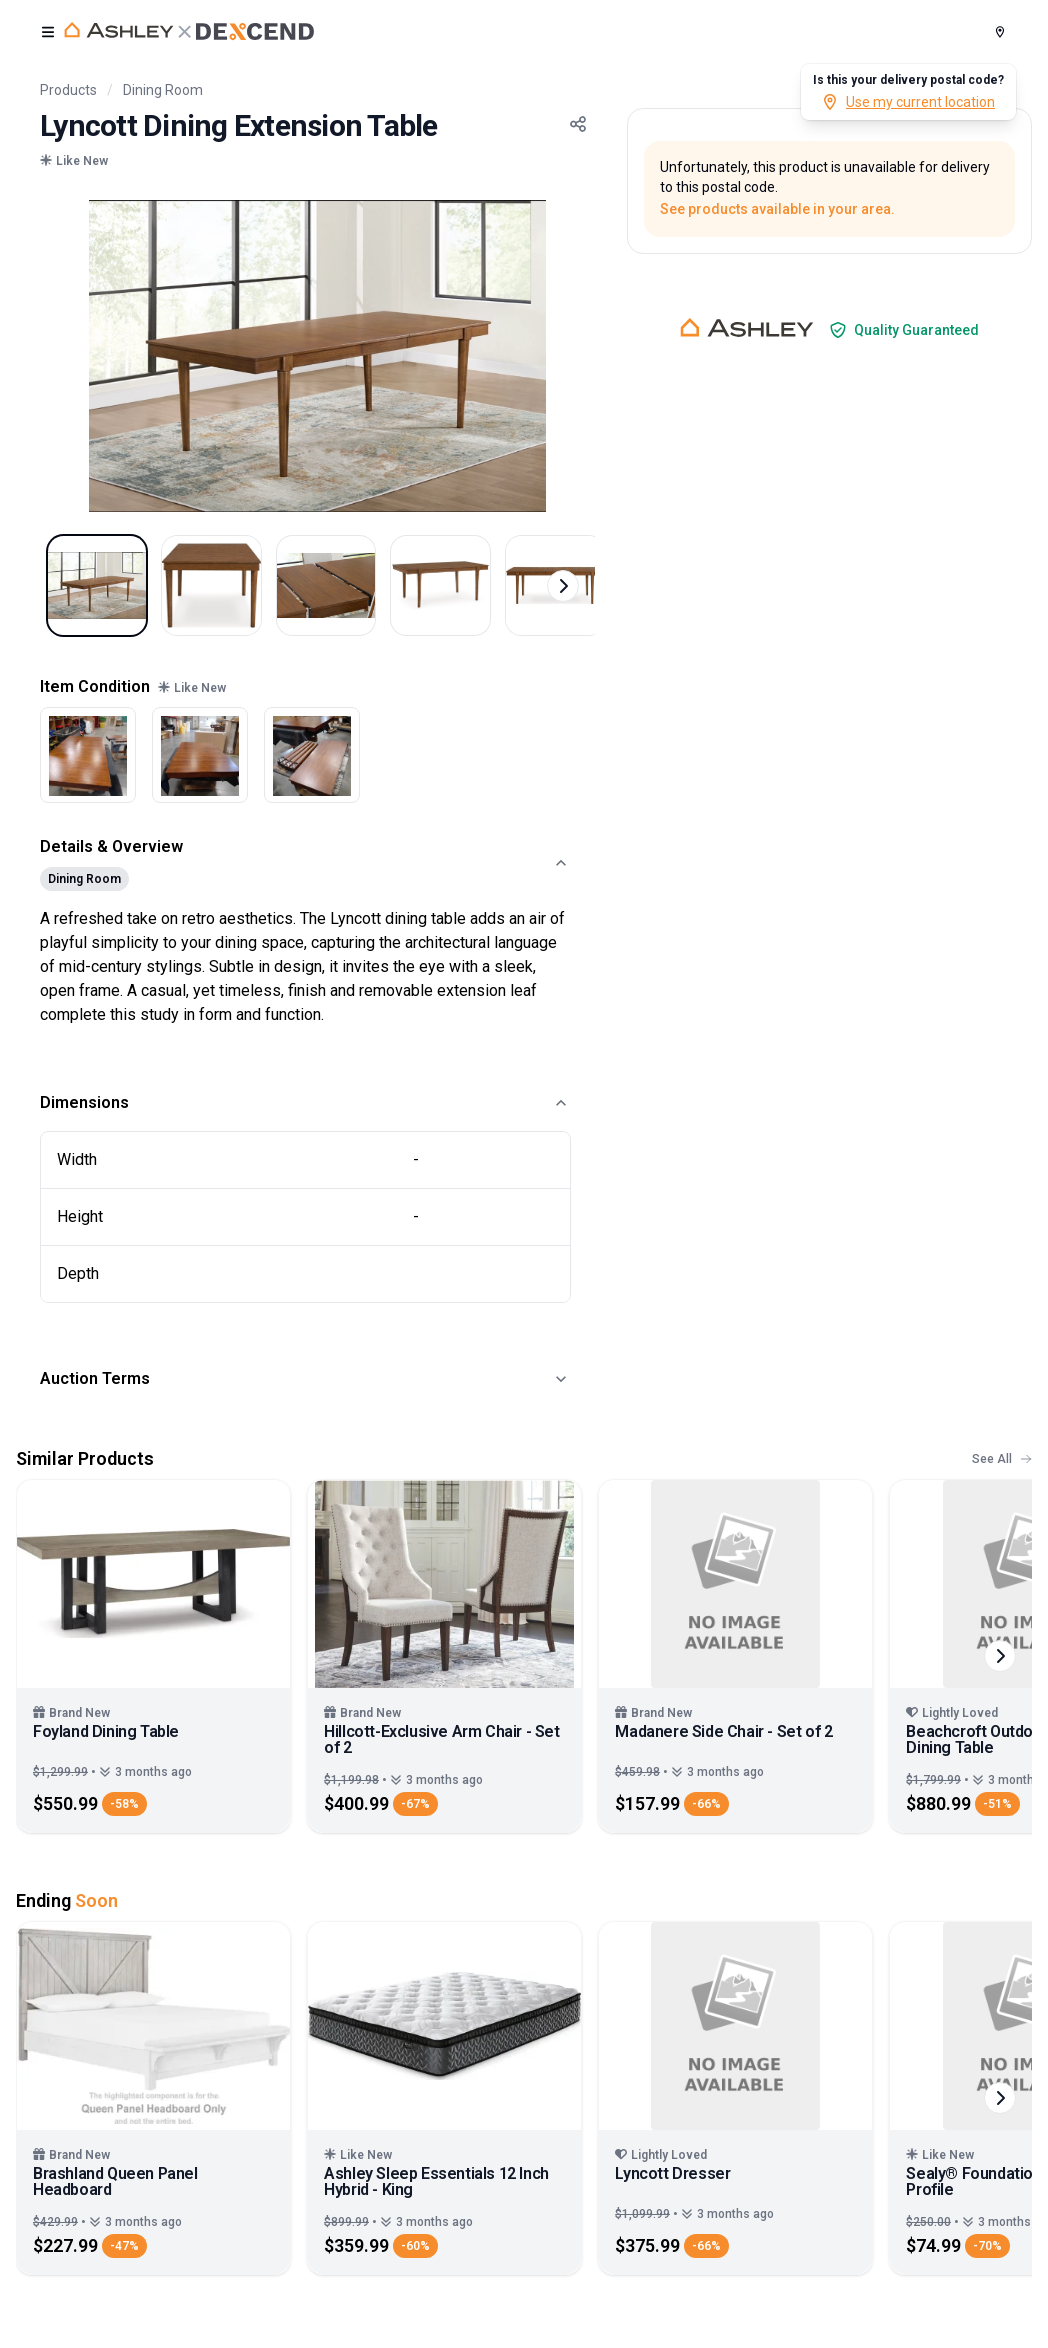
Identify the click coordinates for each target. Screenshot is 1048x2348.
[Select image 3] (330, 586)
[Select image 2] (214, 586)
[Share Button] (578, 124)
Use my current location (908, 102)
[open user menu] (48, 32)
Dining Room (163, 90)
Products (68, 90)
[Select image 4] (446, 586)
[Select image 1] (98, 586)
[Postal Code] (1000, 32)
